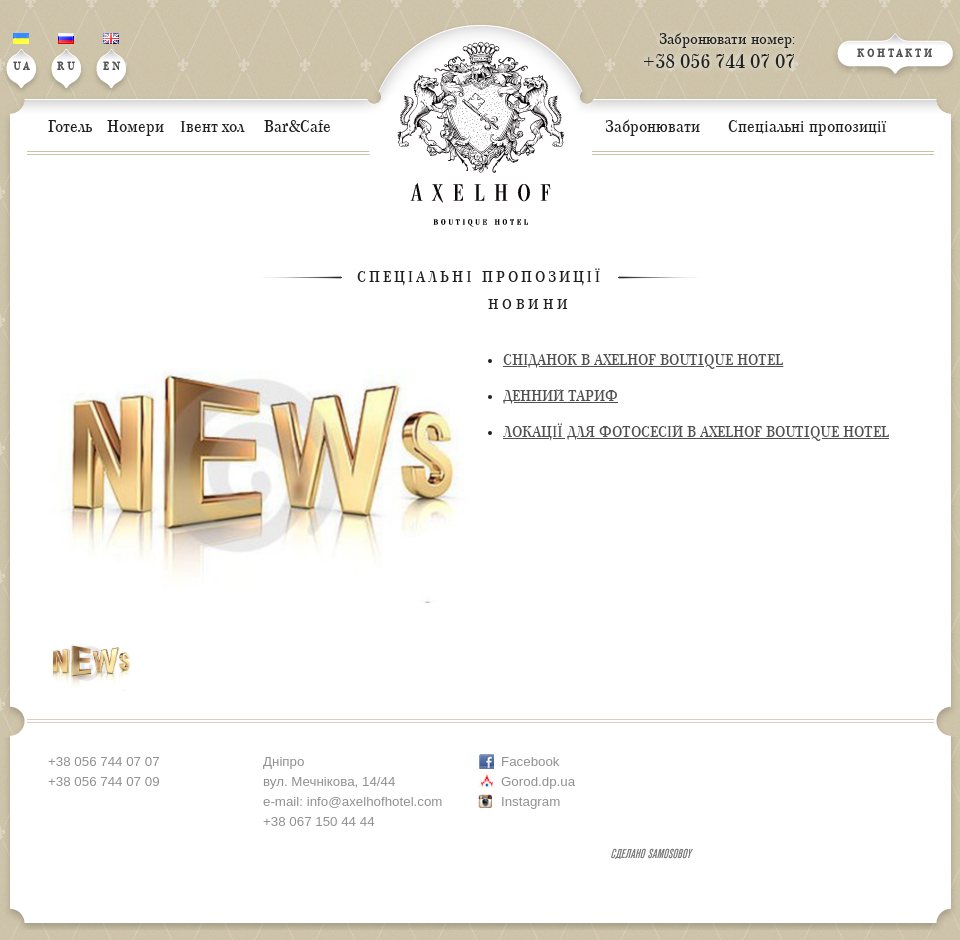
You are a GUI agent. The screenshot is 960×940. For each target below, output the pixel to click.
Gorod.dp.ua (538, 781)
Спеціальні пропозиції (480, 277)
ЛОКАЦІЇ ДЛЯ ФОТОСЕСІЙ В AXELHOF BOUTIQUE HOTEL (696, 432)
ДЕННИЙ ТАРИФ (560, 396)
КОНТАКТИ (896, 54)
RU (67, 53)
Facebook (530, 761)
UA (22, 53)
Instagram (530, 801)
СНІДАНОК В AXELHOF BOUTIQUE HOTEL (643, 360)
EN (113, 53)
